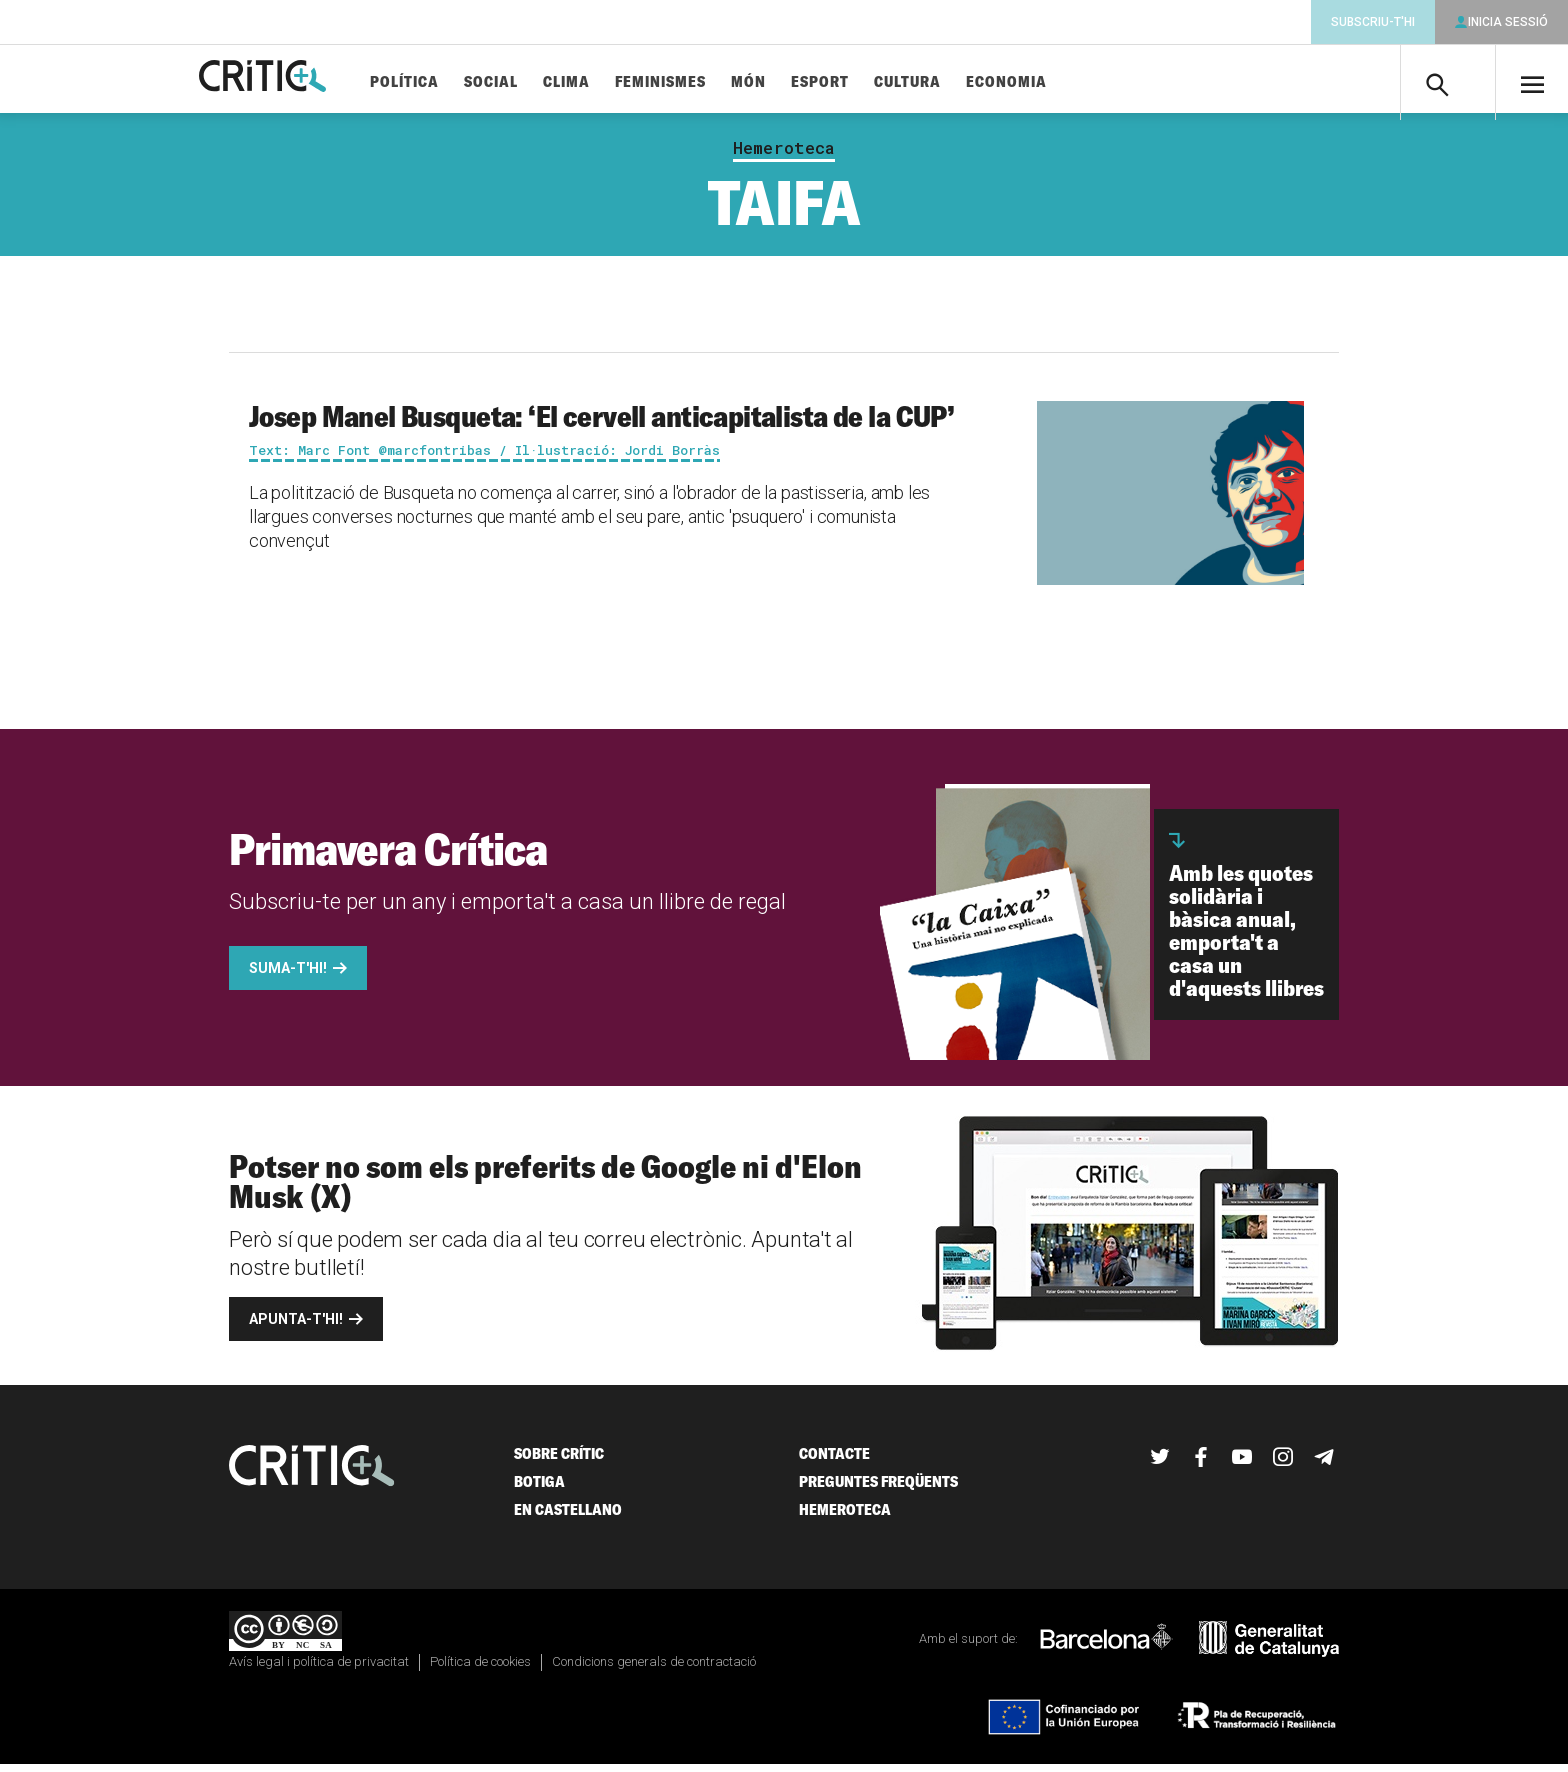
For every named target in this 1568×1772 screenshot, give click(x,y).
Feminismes (706, 82)
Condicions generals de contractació (654, 1669)
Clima (612, 82)
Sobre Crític (559, 1461)
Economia (1052, 82)
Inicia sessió (1508, 22)
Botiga (539, 1489)
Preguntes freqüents (878, 1489)
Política (450, 82)
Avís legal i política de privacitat (319, 1669)
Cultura (953, 82)
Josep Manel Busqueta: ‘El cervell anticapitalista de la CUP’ (601, 424)
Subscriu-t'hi (1373, 22)
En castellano (568, 1517)
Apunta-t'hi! (296, 1327)
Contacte (834, 1461)
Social (537, 82)
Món (794, 82)
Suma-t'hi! (288, 976)
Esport (866, 82)
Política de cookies (480, 1669)
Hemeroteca (784, 156)
